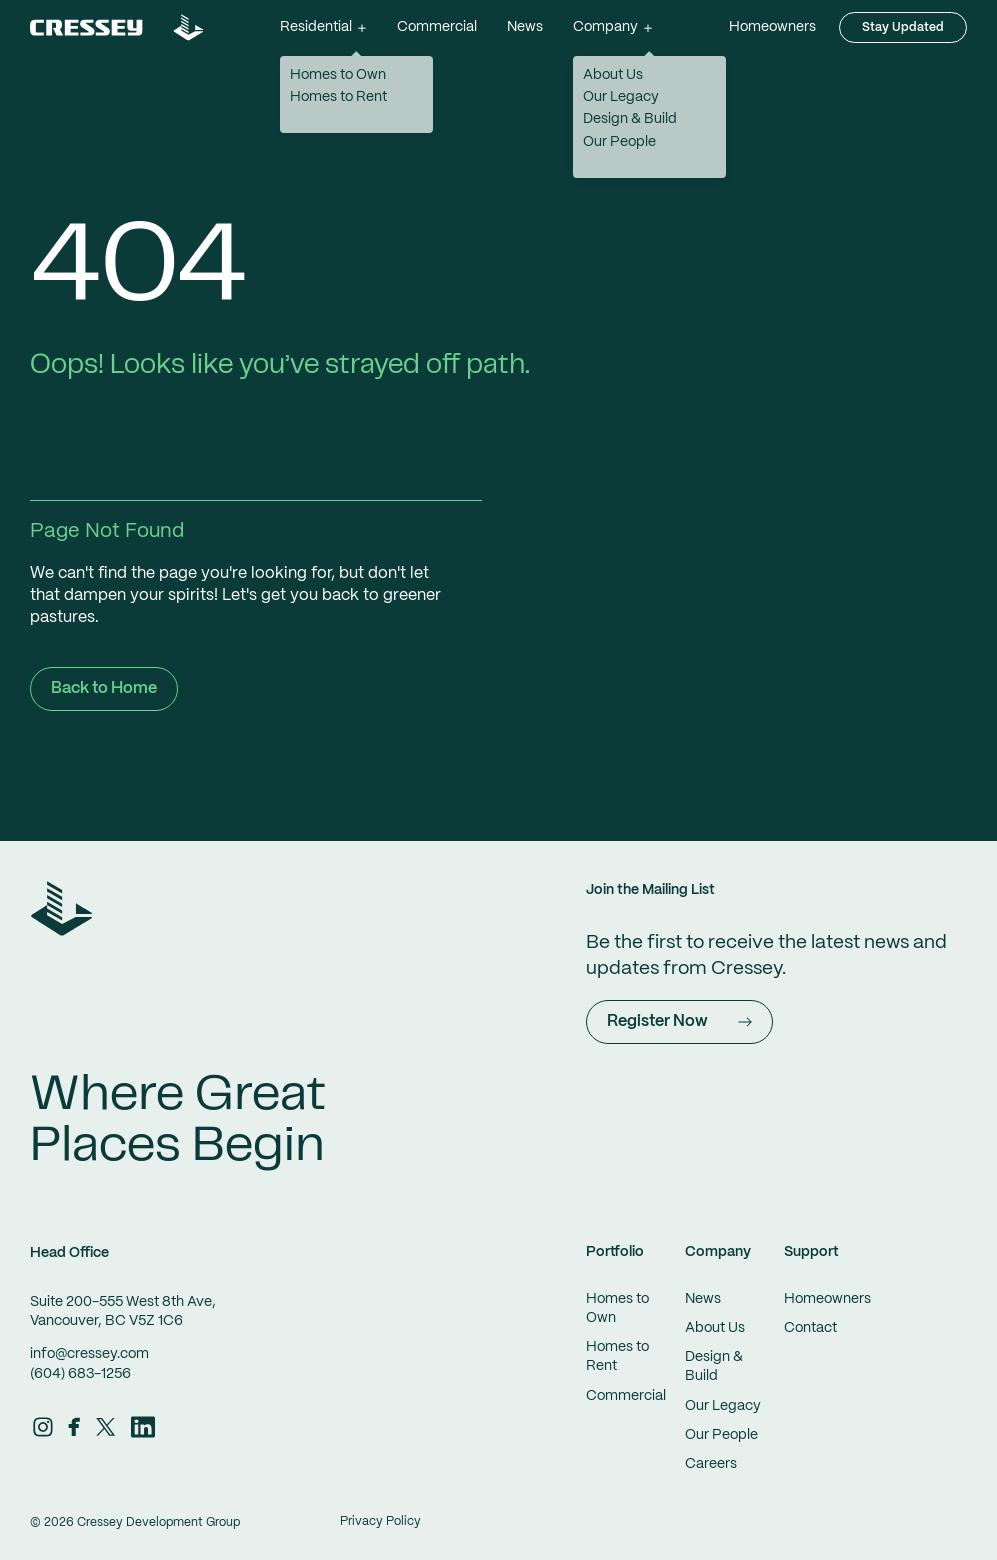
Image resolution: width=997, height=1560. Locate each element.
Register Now (679, 1021)
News (525, 27)
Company (718, 1252)
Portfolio (615, 1252)
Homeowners (772, 27)
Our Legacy (723, 1406)
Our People (721, 1435)
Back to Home (104, 688)
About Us (715, 1328)
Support (811, 1252)
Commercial (437, 27)
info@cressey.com (89, 1354)
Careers (711, 1464)
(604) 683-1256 (80, 1374)
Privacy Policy (380, 1521)
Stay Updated (903, 27)
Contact (810, 1328)
